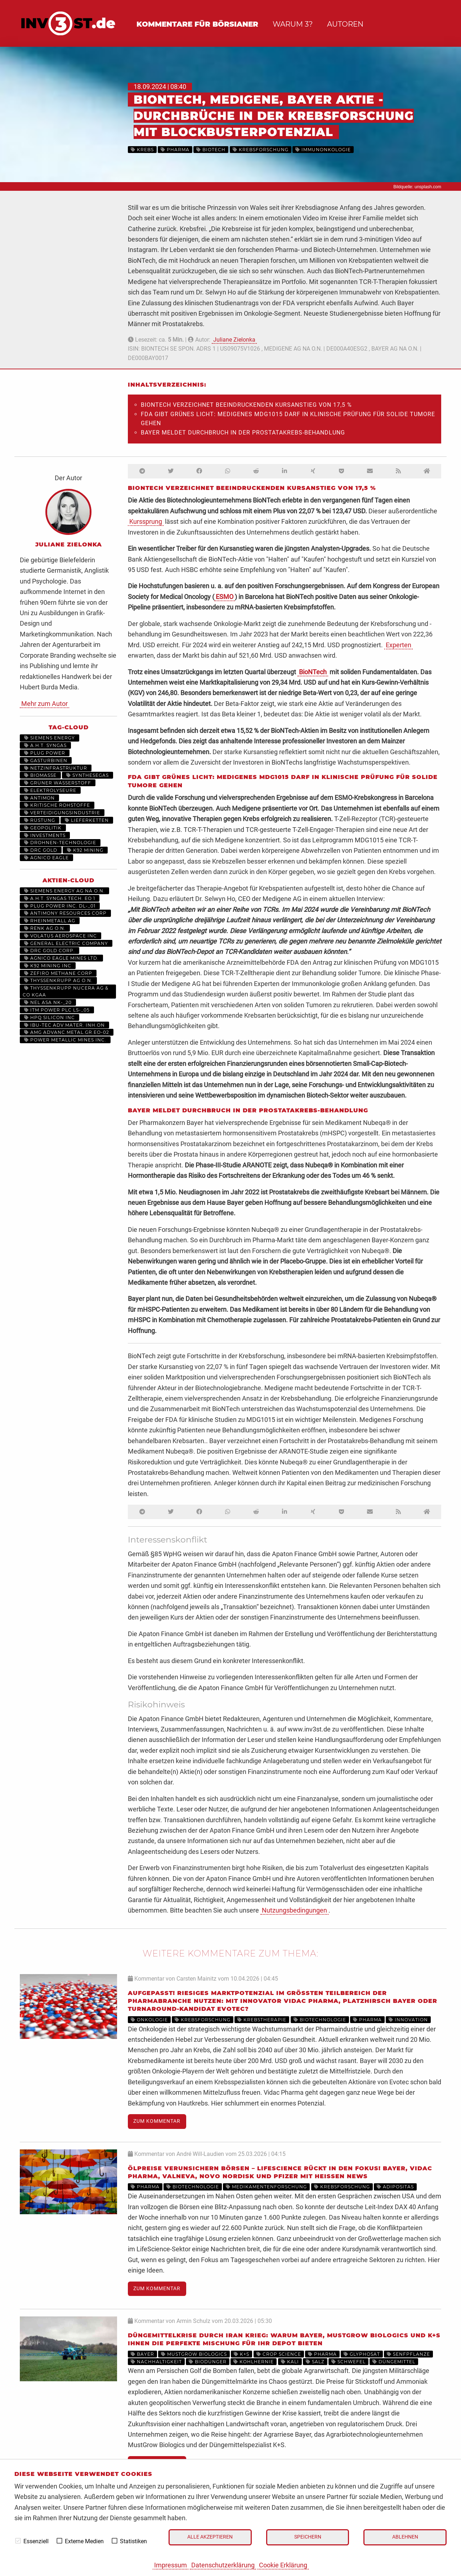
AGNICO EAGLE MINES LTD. (61, 958)
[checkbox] (18, 2540)
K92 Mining (85, 850)
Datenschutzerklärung (223, 2565)
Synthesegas (87, 775)
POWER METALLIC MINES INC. (65, 1039)
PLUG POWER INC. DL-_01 (59, 906)
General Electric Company (66, 943)
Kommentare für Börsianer (197, 24)
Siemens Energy (49, 737)
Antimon (39, 798)
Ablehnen (405, 2537)
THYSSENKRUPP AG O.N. (58, 980)
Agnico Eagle (46, 857)
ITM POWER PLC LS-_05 (57, 1010)
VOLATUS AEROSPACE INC (60, 935)
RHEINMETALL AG (49, 920)
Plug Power (44, 753)
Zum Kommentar (156, 2121)
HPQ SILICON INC (49, 1017)
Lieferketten (87, 820)
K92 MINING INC (47, 965)
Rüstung (39, 820)
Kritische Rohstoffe (57, 805)
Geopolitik (43, 827)
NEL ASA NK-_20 (48, 1002)
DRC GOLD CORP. (49, 950)
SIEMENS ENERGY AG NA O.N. (64, 890)
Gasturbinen (45, 760)
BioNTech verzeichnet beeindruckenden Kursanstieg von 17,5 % (246, 404)
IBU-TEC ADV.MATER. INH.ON (64, 1025)
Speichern (307, 2537)
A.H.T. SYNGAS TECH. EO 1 (59, 898)
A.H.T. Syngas (45, 745)
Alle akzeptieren (210, 2537)
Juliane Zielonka (234, 339)
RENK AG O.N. (45, 928)
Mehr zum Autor (44, 703)
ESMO (224, 596)
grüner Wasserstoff (57, 782)
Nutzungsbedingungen (294, 1910)
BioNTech (313, 672)
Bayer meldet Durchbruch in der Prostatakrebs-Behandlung (243, 432)
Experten (398, 645)
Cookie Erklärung (283, 2565)
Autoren (345, 24)
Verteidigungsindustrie (62, 812)
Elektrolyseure (50, 790)
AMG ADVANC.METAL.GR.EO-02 (66, 1032)
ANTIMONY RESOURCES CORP (65, 913)
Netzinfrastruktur (55, 768)
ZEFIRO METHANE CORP (58, 973)
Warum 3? (293, 24)
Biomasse (40, 775)
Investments (45, 835)
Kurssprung (145, 521)
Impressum (170, 2565)
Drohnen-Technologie (60, 842)
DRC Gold (40, 850)
